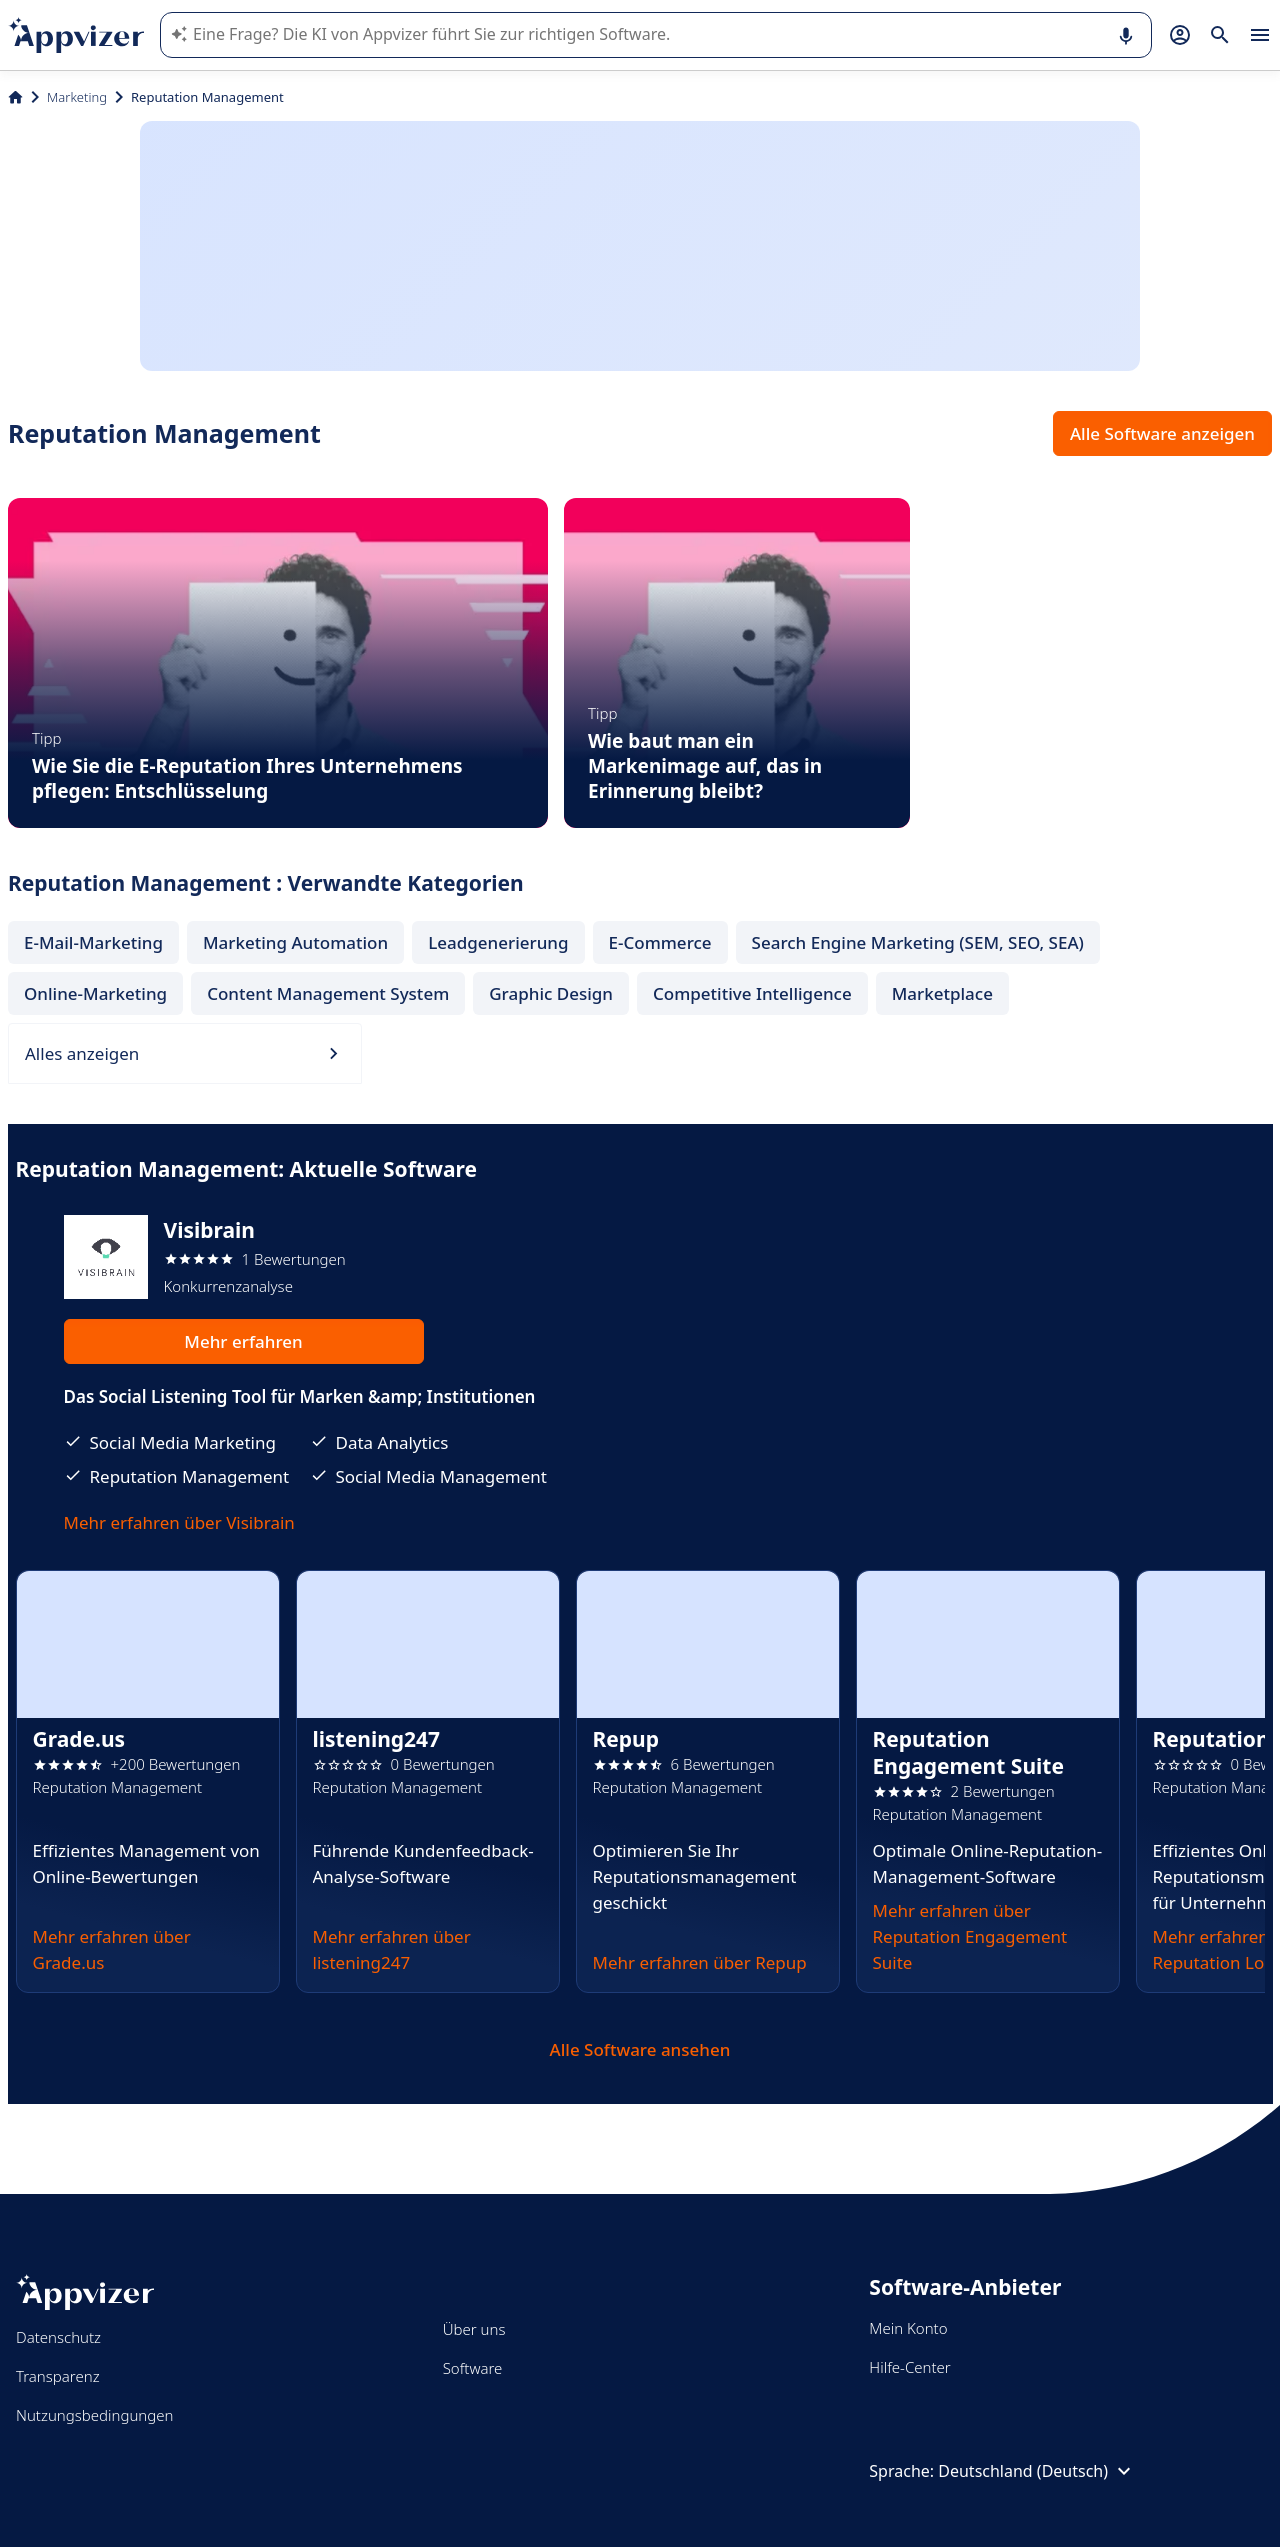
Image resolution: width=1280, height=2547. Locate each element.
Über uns (474, 2329)
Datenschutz (58, 2337)
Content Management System (328, 993)
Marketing (77, 97)
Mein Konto (908, 2328)
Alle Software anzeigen (1162, 433)
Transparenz (58, 2376)
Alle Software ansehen (640, 2049)
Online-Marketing (95, 993)
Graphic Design (551, 993)
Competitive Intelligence (752, 993)
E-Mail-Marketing (93, 942)
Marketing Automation (295, 942)
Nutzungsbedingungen (94, 2415)
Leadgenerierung (498, 942)
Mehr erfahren (243, 1341)
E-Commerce (660, 942)
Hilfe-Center (909, 2367)
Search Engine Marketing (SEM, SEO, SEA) (918, 942)
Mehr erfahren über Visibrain (179, 1522)
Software (473, 2368)
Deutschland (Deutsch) (1037, 2471)
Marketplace (942, 993)
